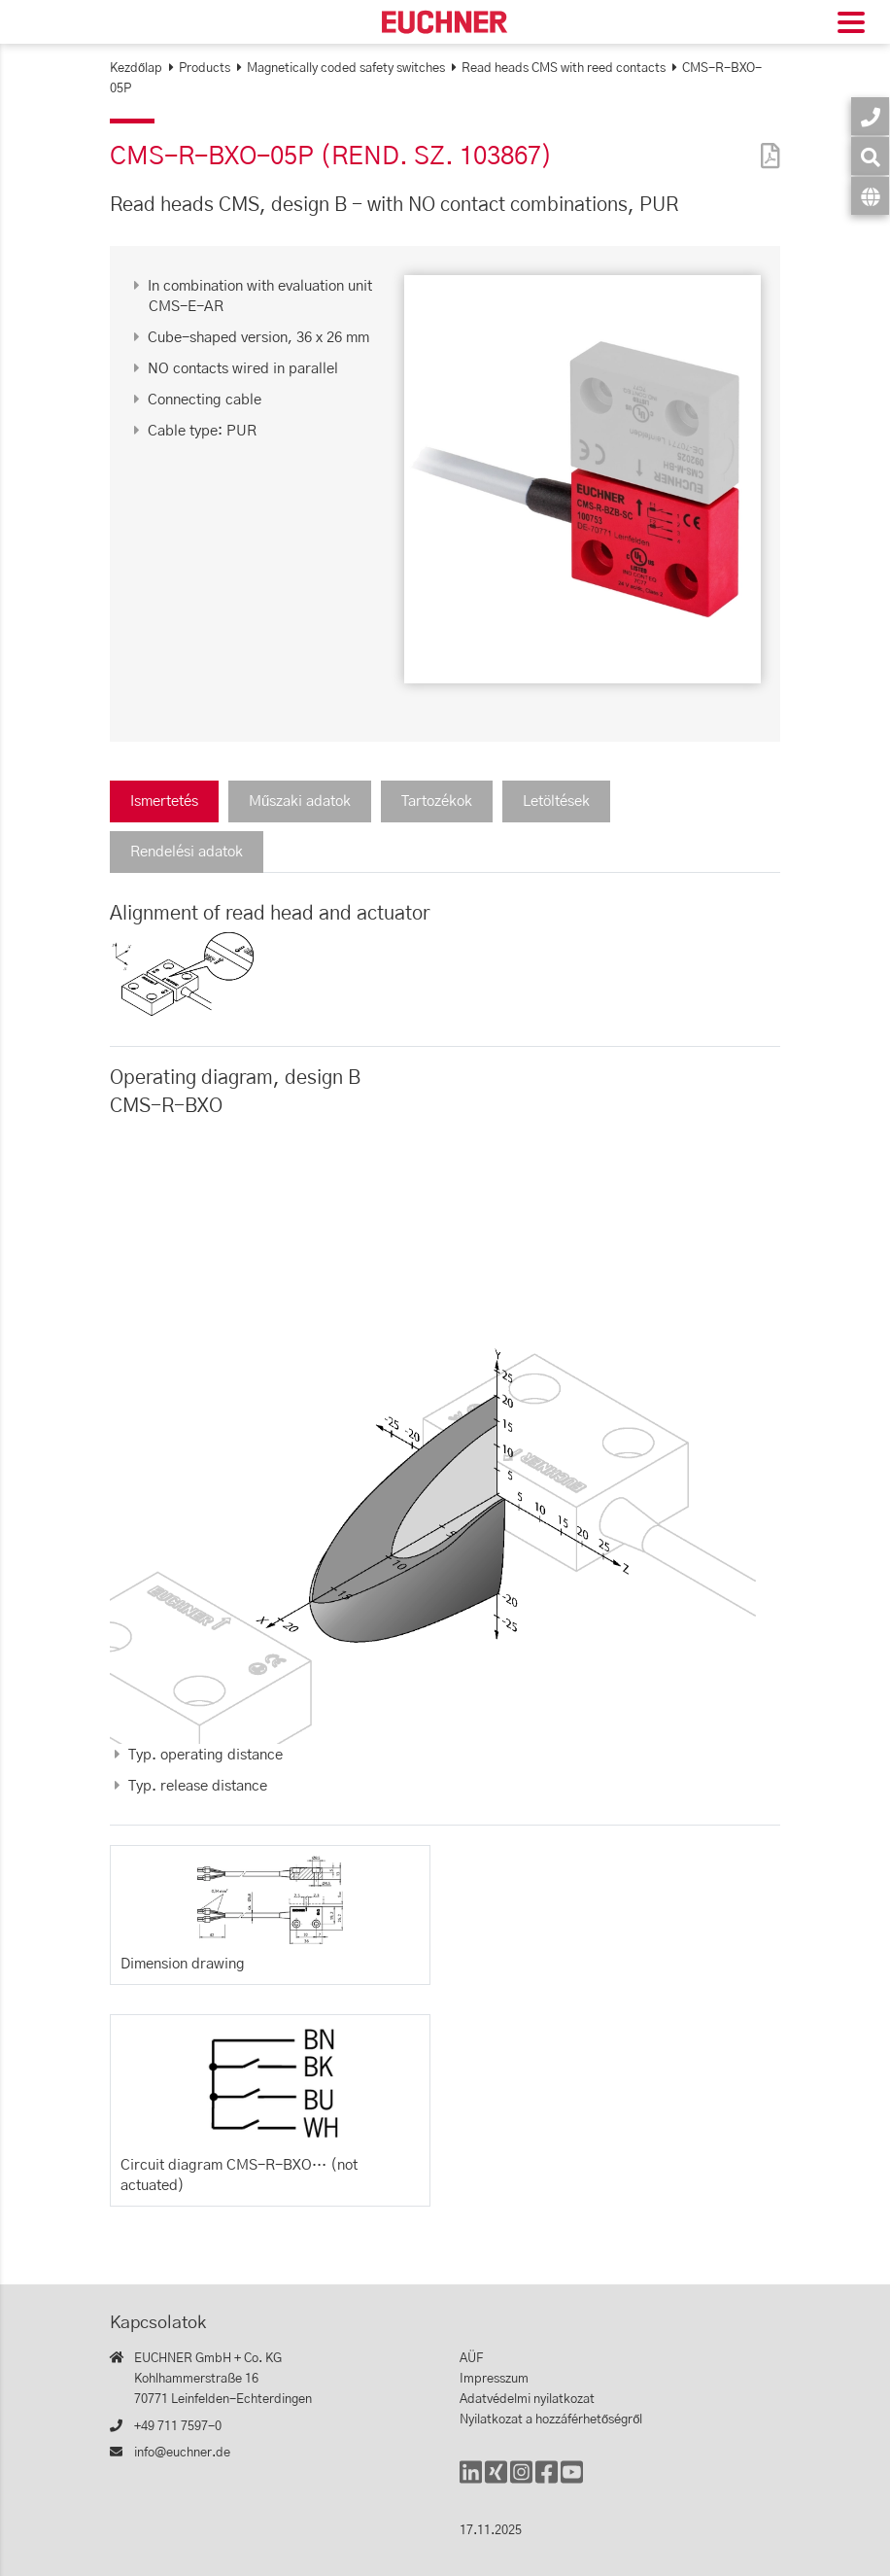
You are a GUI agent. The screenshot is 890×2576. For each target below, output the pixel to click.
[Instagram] (521, 2481)
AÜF (471, 2358)
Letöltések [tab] (556, 801)
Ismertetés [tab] (164, 801)
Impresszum (494, 2379)
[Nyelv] (870, 196)
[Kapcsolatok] (870, 116)
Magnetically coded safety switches (346, 68)
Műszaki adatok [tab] (300, 801)
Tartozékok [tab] (436, 801)
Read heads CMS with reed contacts (564, 68)
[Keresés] (870, 156)
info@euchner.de (182, 2453)
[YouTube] (572, 2481)
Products (204, 68)
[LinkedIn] (471, 2481)
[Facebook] (546, 2481)
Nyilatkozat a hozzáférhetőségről (551, 2420)
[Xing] (496, 2481)
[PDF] (765, 143)
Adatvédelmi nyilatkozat (527, 2399)
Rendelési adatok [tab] (186, 852)
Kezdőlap (136, 68)
